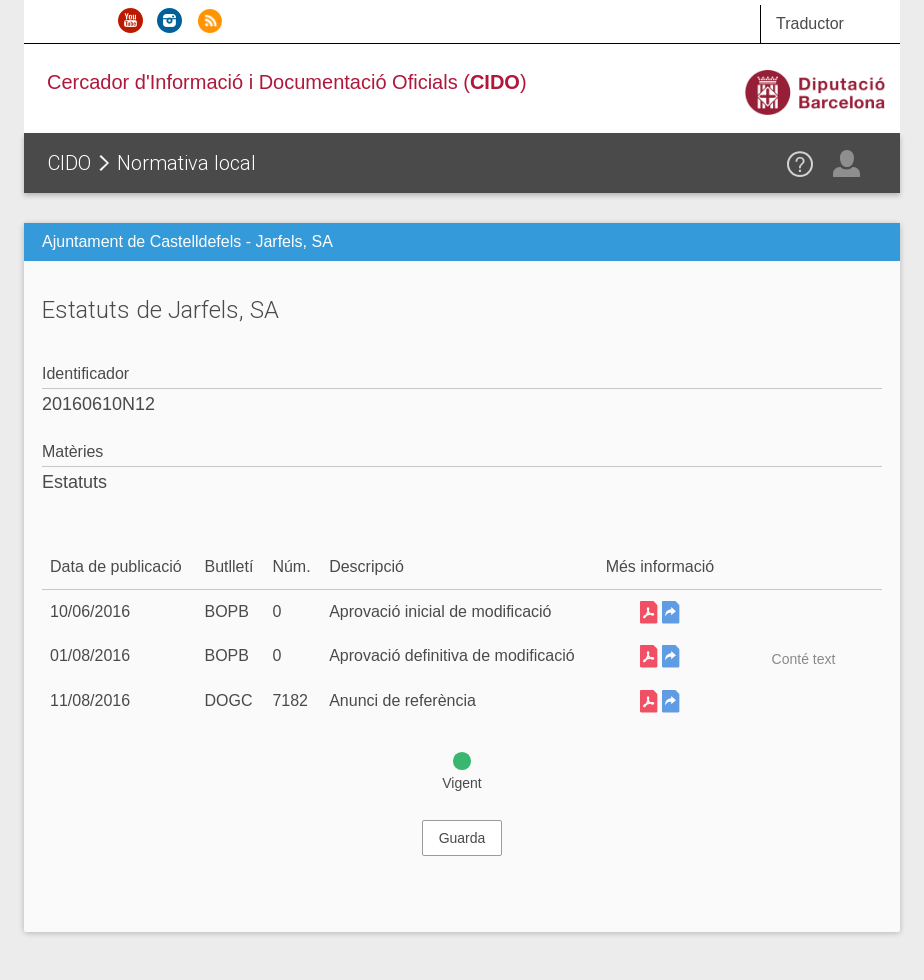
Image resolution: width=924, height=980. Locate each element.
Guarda (462, 838)
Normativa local (186, 163)
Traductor (810, 23)
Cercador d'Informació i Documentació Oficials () (287, 82)
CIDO (69, 163)
